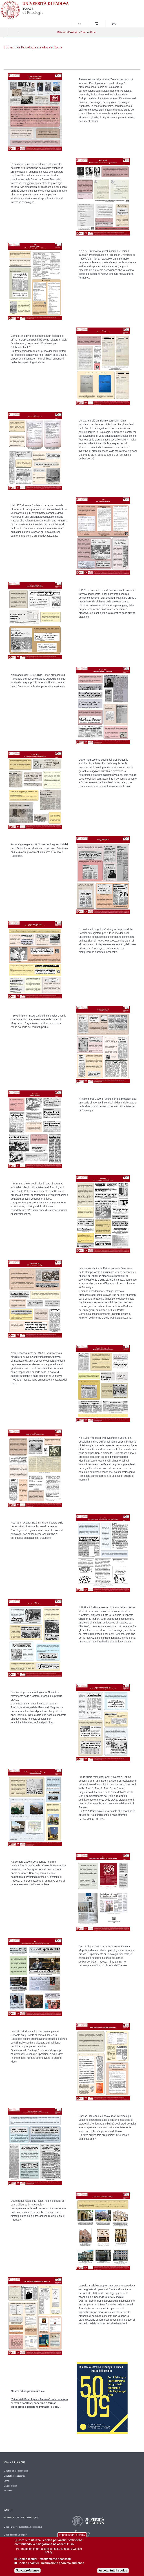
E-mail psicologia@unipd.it (15, 2535)
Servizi (7, 2481)
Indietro (18, 32)
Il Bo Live (8, 2491)
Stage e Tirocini (10, 2486)
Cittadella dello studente (14, 2476)
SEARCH (130, 21)
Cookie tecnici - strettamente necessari (44, 2558)
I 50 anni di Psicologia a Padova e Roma (76, 32)
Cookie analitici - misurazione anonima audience (50, 2563)
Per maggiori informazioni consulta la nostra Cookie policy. (49, 2550)
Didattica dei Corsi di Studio (16, 2471)
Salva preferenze (27, 2570)
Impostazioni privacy (72, 2534)
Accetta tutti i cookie (113, 2570)
